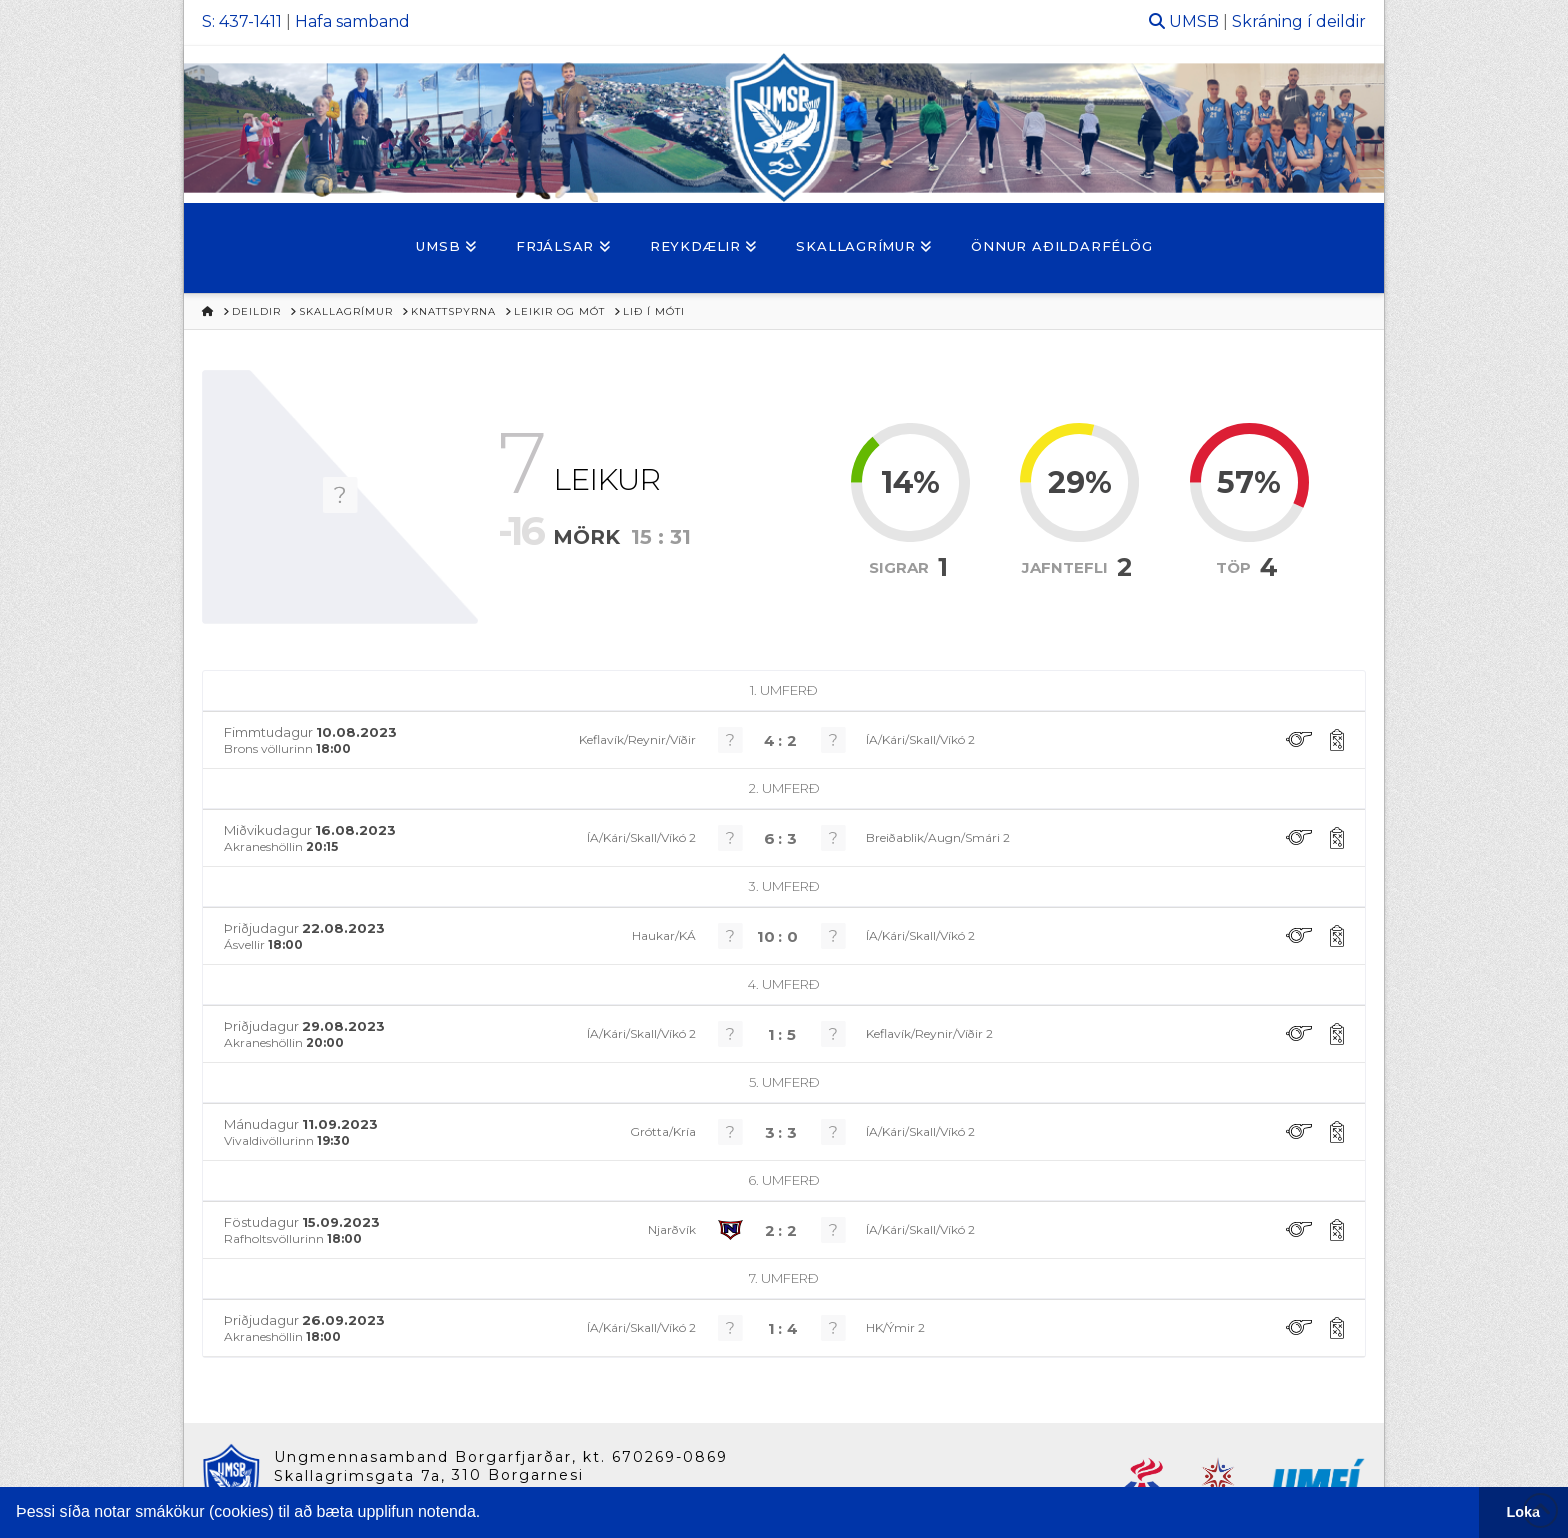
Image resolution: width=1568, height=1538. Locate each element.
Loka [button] (1524, 1512)
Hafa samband (352, 21)
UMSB (1194, 21)
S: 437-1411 (242, 21)
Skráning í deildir (1299, 21)
